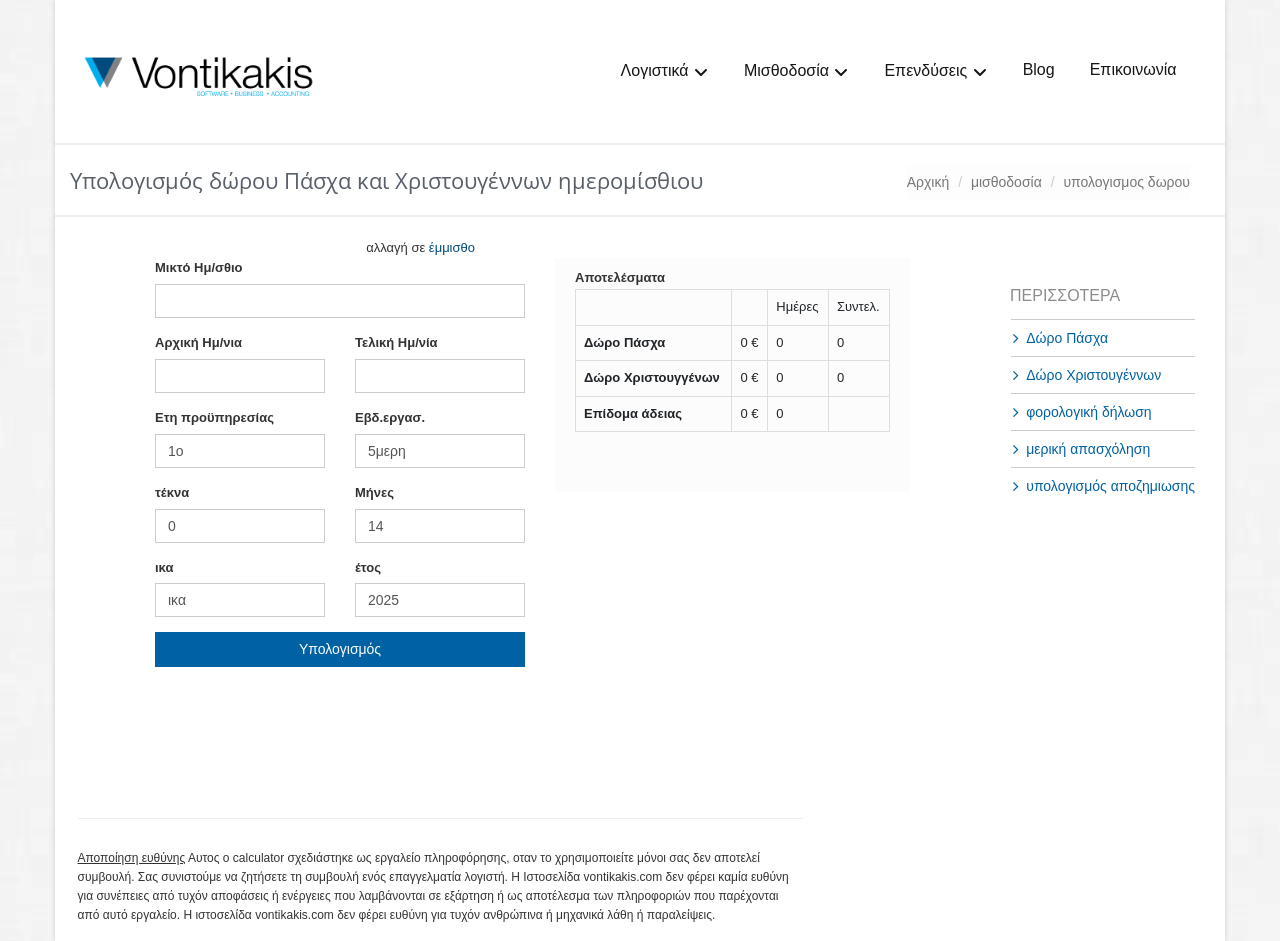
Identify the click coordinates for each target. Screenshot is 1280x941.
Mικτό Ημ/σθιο (198, 267)
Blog (1039, 69)
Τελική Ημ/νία (396, 342)
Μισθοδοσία (796, 71)
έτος (368, 567)
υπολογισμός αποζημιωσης (1110, 486)
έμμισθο (452, 247)
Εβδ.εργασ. (390, 417)
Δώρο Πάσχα (1067, 338)
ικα (164, 567)
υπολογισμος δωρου (1126, 182)
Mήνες (374, 492)
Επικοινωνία (1133, 69)
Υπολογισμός (340, 649)
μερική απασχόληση (1088, 449)
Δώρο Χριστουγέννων (1093, 375)
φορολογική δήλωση (1088, 412)
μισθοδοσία (1006, 182)
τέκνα (172, 492)
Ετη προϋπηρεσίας (214, 417)
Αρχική (928, 182)
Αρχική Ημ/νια (198, 342)
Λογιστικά (665, 71)
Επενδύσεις (935, 71)
